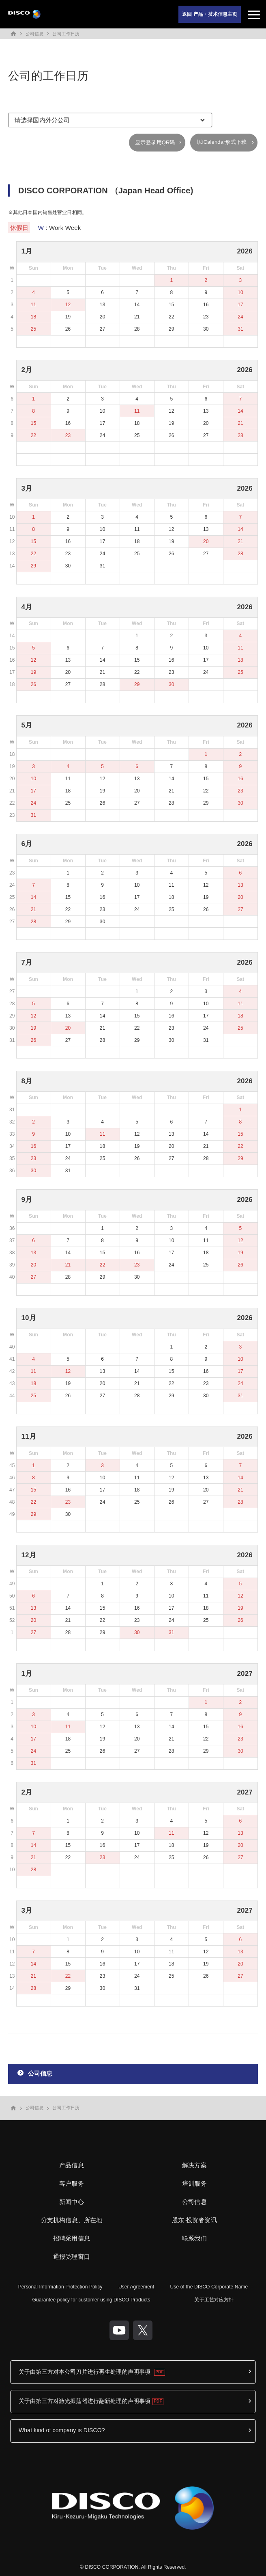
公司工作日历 (65, 33)
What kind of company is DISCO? (62, 2430)
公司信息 (34, 33)
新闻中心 (71, 2201)
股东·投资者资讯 (194, 2220)
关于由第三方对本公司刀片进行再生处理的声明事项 (85, 2371)
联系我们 (194, 2238)
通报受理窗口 (71, 2256)
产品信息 (71, 2165)
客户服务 (71, 2183)
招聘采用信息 (71, 2238)
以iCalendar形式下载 (222, 142)
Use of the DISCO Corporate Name (209, 2287)
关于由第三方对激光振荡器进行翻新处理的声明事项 (84, 2401)
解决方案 (194, 2165)
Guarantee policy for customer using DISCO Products (91, 2300)
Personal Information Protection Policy (60, 2287)
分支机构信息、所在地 (72, 2220)
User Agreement (136, 2287)
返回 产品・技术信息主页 (210, 14)
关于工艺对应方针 (214, 2300)
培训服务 (194, 2183)
